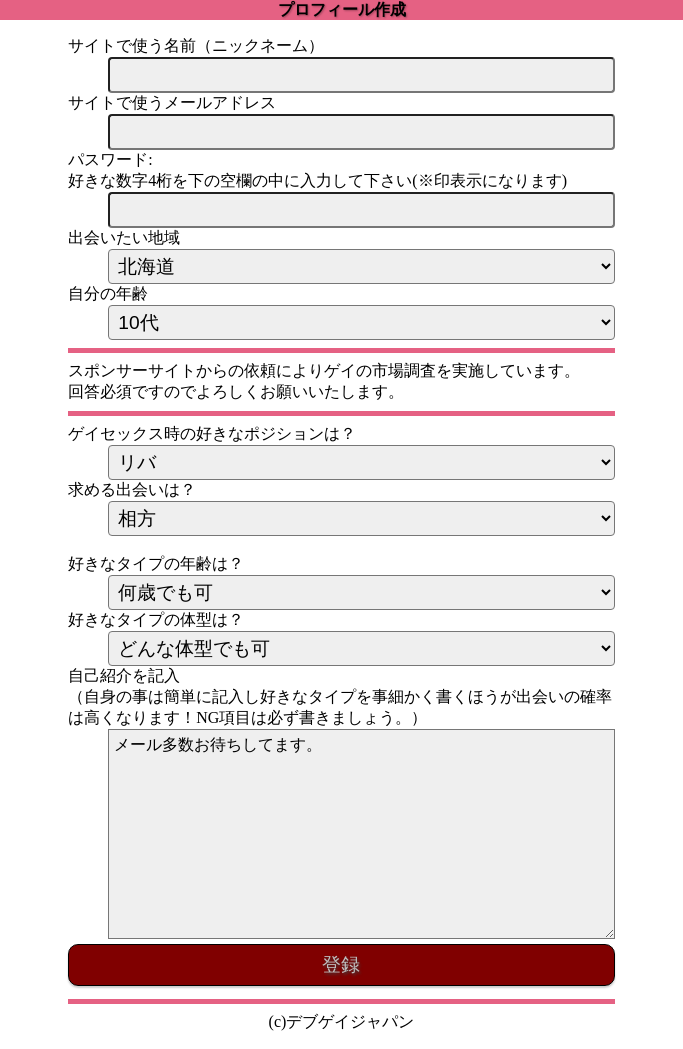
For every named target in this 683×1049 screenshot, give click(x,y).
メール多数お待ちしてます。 (361, 834)
